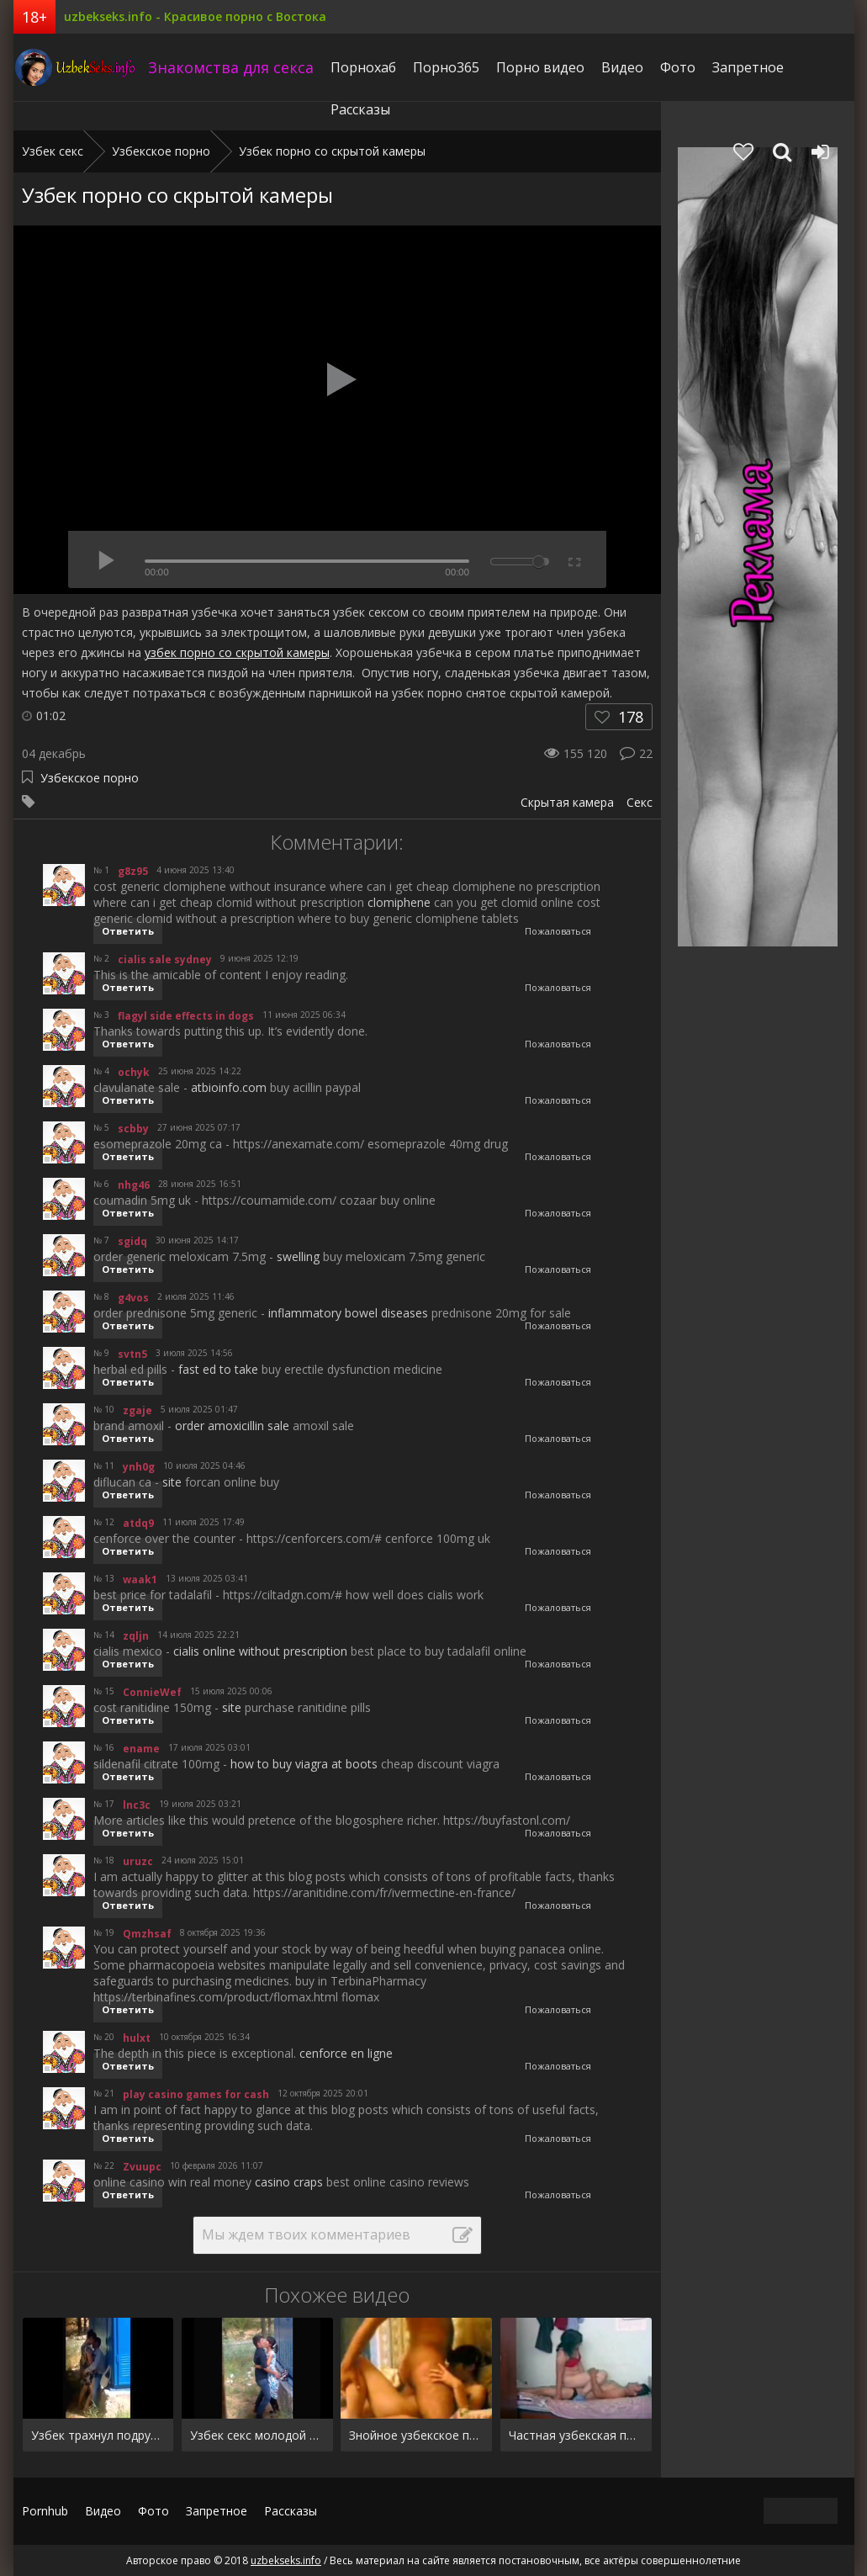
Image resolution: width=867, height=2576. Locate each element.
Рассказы (360, 109)
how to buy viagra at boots (304, 1764)
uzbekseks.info (76, 67)
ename (141, 1748)
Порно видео (540, 67)
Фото (677, 67)
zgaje (137, 1410)
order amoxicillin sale (232, 1426)
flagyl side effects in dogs (186, 1016)
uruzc (138, 1861)
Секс (639, 802)
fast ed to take (218, 1369)
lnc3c (137, 1805)
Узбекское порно (89, 778)
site (172, 1482)
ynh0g (139, 1467)
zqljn (136, 1636)
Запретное (748, 67)
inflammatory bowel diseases (348, 1313)
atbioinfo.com (229, 1087)
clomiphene (399, 902)
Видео (622, 67)
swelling (298, 1256)
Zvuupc (142, 2167)
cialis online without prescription (260, 1651)
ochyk (134, 1072)
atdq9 (138, 1523)
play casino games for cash (196, 2094)
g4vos (133, 1298)
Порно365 (446, 67)
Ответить (128, 931)
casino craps (289, 2182)
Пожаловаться (558, 931)
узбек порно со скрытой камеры (237, 652)
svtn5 (132, 1354)
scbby (133, 1128)
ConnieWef (152, 1692)
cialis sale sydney (165, 959)
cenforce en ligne (346, 2053)
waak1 (140, 1579)
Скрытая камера (567, 802)
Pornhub (45, 2511)
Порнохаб (363, 67)
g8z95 (133, 871)
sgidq (132, 1241)
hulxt (137, 2038)
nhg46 (134, 1185)
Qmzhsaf (147, 1934)
